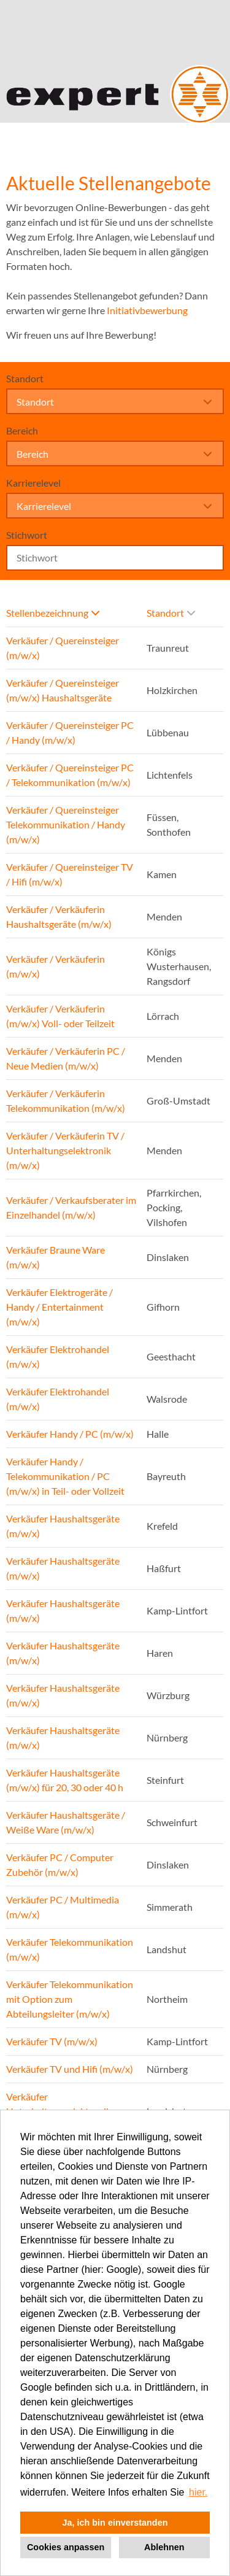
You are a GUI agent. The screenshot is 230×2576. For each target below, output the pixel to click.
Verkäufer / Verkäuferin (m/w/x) (55, 966)
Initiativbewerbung (147, 310)
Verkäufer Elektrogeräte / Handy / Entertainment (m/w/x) (59, 1306)
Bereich (22, 430)
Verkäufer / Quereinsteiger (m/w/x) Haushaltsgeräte (62, 690)
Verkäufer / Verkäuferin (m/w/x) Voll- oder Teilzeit (60, 1016)
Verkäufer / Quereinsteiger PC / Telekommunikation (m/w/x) (70, 775)
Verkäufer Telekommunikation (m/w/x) (69, 1949)
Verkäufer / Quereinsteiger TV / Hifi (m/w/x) (69, 874)
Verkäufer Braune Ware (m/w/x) (55, 1257)
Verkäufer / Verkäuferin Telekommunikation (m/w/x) (65, 1100)
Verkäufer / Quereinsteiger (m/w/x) (62, 647)
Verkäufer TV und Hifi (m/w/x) (69, 2069)
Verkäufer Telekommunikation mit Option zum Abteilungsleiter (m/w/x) (69, 1998)
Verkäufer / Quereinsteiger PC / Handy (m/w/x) (70, 732)
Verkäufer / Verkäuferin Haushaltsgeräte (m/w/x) (59, 916)
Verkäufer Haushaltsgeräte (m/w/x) (63, 1526)
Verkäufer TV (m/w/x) (52, 2041)
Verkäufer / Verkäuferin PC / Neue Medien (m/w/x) (65, 1058)
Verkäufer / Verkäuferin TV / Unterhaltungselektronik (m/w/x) (65, 1150)
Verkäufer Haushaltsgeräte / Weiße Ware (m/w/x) (65, 1822)
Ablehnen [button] (164, 2547)
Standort (25, 378)
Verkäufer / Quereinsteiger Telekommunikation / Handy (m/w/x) (65, 824)
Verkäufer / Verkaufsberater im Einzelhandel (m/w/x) (71, 1207)
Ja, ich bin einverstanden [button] (115, 2523)
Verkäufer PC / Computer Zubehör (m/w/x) (59, 1864)
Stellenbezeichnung (52, 613)
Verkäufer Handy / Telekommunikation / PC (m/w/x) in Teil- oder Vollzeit (65, 1476)
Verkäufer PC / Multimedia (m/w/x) (62, 1907)
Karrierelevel (33, 482)
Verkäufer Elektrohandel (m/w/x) (57, 1356)
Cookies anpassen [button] (65, 2547)
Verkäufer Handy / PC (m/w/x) (70, 1434)
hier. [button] (198, 2492)
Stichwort (26, 535)
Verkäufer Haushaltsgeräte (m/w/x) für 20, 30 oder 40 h (64, 1780)
